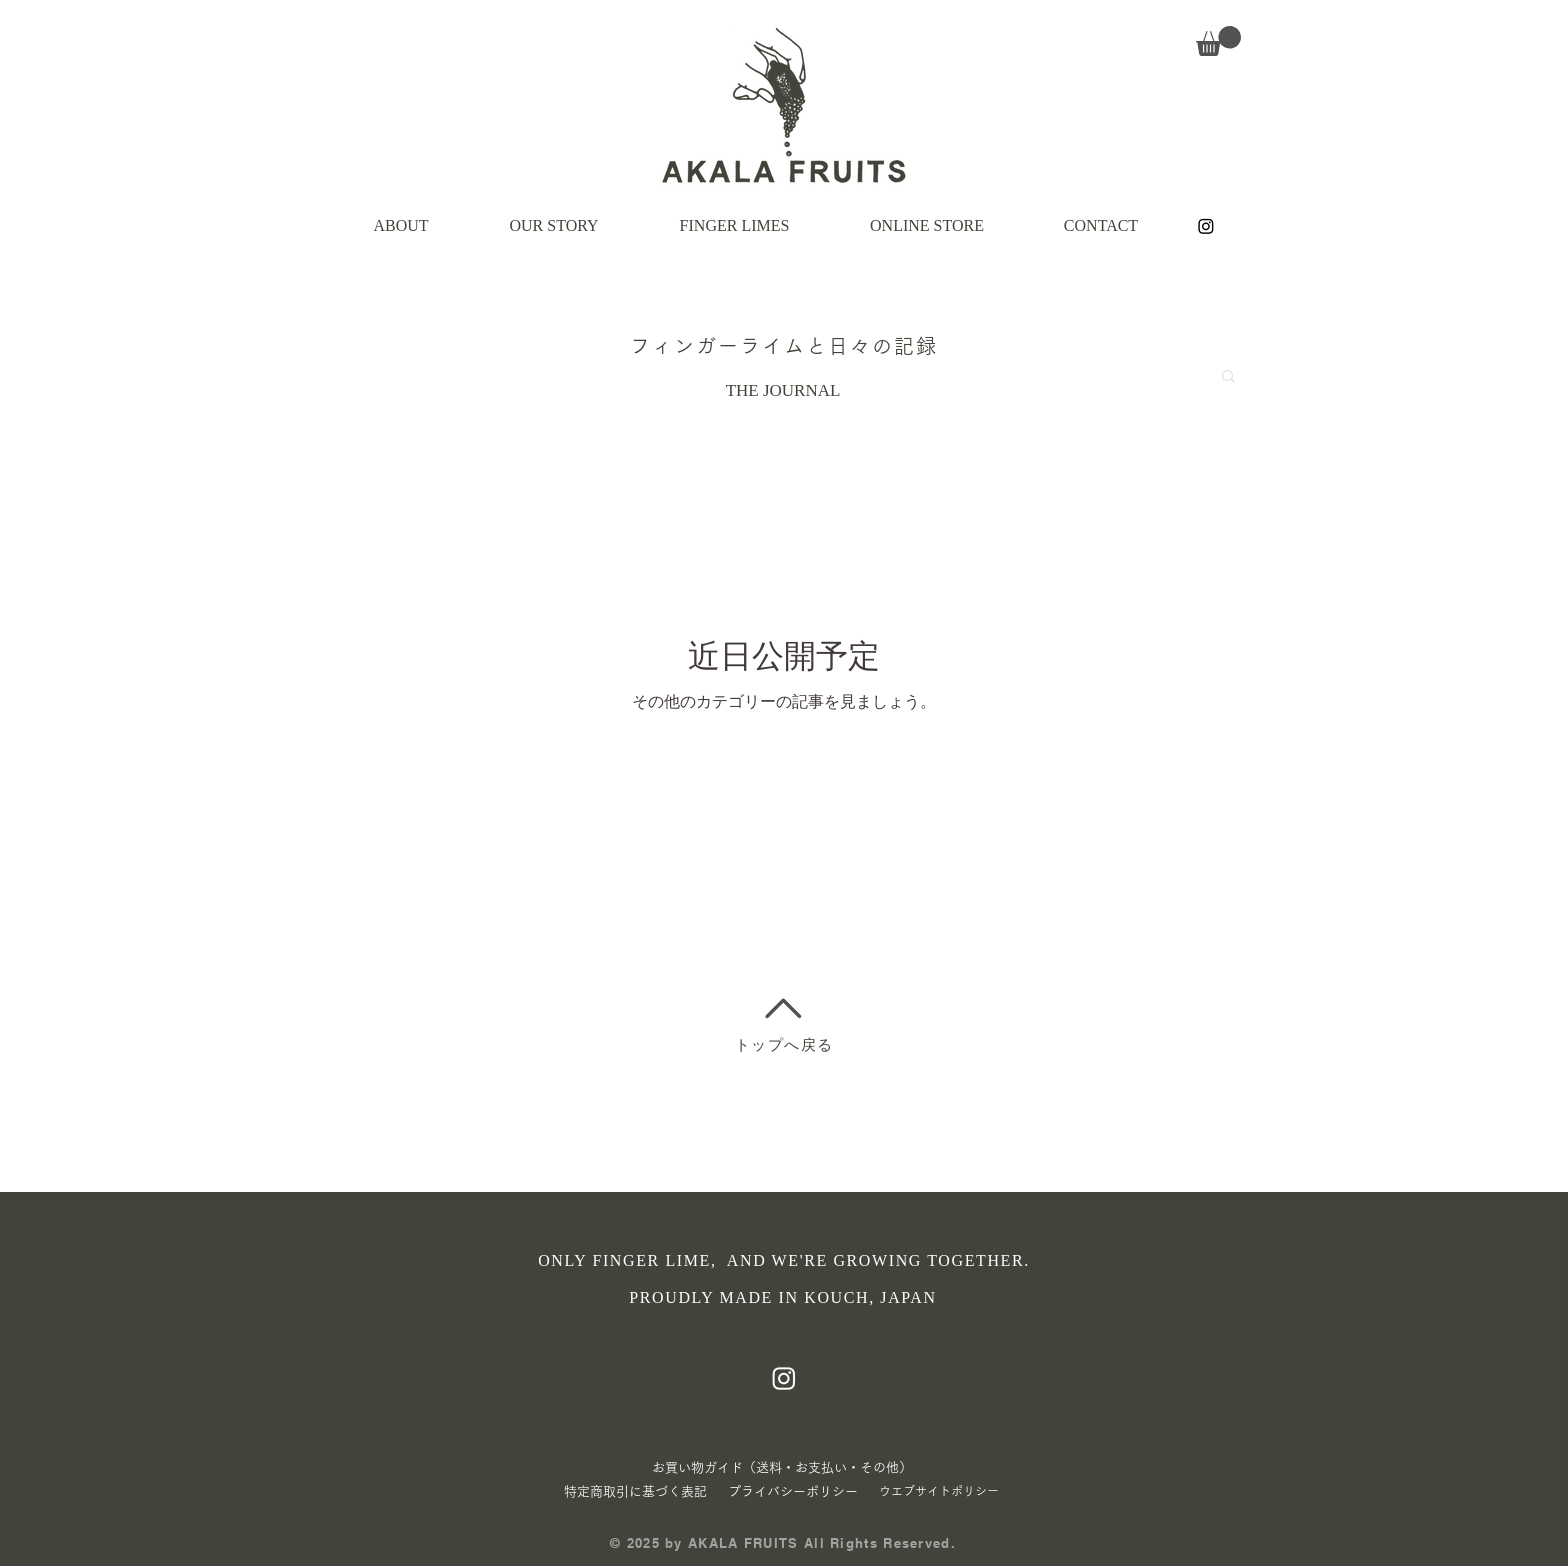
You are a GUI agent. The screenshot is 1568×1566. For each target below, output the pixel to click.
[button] (1218, 41)
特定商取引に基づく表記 (635, 1491)
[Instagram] (1206, 226)
